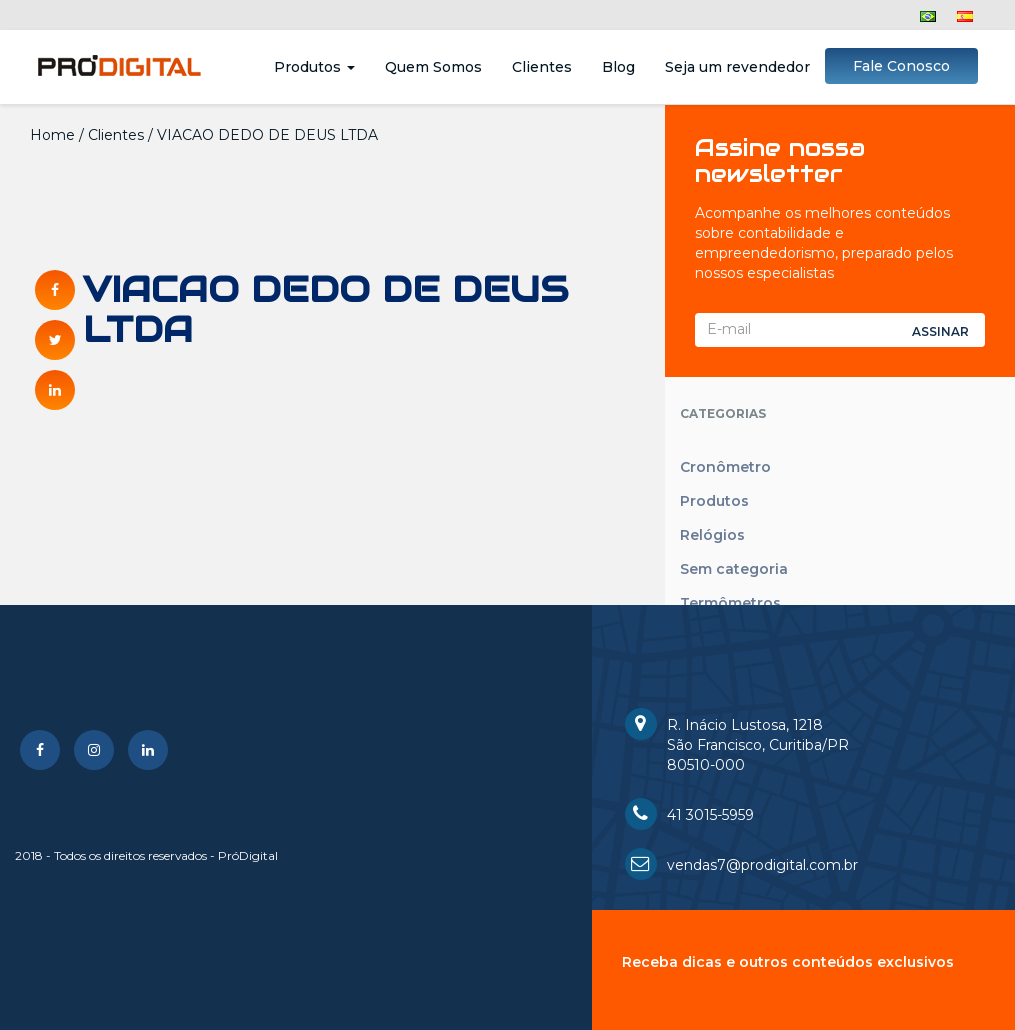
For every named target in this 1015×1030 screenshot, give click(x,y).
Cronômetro (725, 467)
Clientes (542, 67)
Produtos (314, 67)
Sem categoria (734, 569)
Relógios (712, 535)
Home (52, 135)
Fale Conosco (901, 66)
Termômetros (730, 603)
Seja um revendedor (737, 67)
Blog (618, 67)
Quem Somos (433, 67)
